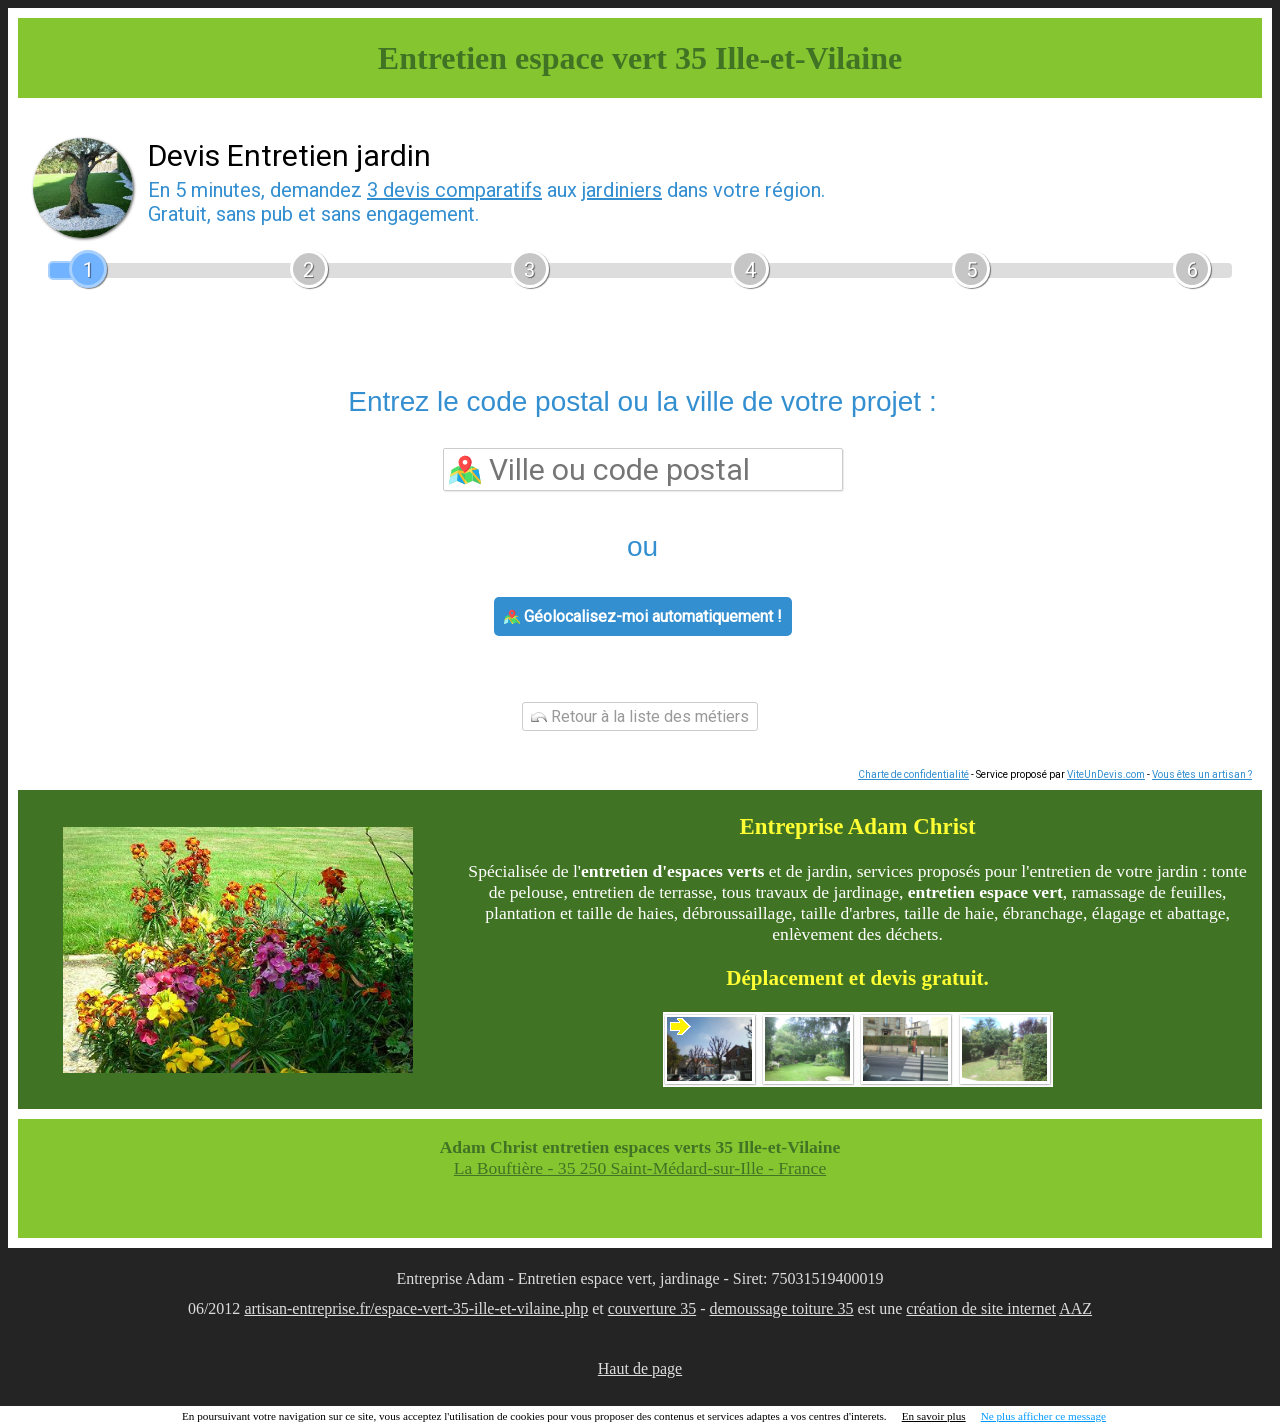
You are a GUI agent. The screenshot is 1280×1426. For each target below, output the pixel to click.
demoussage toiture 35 (782, 1308)
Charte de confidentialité (913, 774)
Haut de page (640, 1368)
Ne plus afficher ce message (1043, 1416)
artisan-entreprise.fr (307, 1308)
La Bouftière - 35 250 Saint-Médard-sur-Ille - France (640, 1168)
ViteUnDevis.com (1106, 774)
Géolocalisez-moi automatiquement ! (643, 616)
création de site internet (981, 1308)
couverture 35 (652, 1308)
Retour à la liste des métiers (640, 716)
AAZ (1075, 1308)
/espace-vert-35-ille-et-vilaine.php (479, 1308)
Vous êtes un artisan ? (1202, 774)
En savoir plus (934, 1416)
